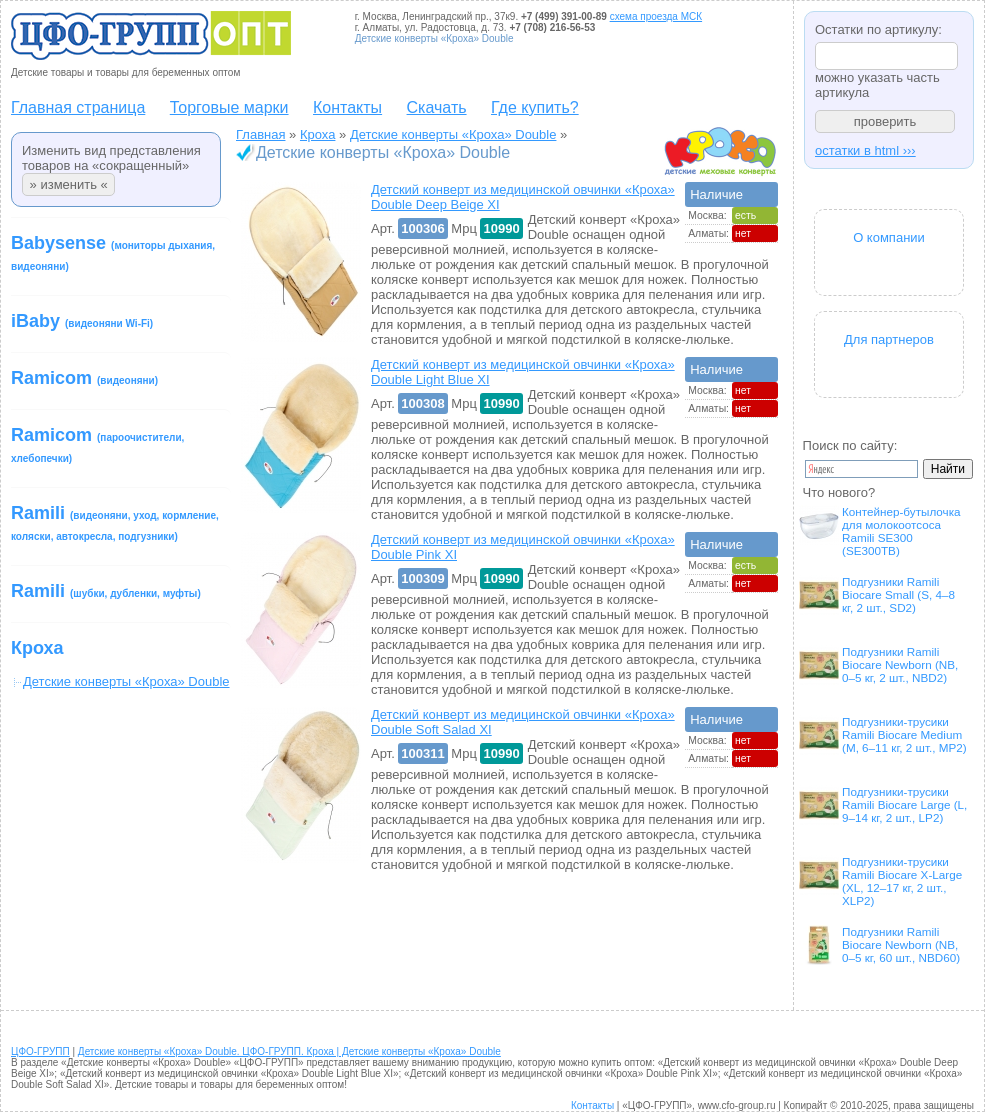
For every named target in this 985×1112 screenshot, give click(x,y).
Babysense (113, 252)
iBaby (82, 321)
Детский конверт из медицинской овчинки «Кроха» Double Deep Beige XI (523, 197)
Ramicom (84, 378)
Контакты (347, 107)
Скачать (437, 107)
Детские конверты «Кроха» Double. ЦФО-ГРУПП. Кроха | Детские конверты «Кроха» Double (289, 1051)
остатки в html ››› (865, 150)
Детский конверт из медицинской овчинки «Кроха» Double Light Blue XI (523, 372)
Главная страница (78, 107)
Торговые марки (229, 107)
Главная (260, 134)
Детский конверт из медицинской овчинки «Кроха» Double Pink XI (523, 547)
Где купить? (535, 107)
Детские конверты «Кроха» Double (453, 134)
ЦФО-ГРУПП (40, 1051)
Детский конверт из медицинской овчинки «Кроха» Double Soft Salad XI (523, 722)
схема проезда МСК (656, 16)
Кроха (37, 648)
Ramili (115, 522)
